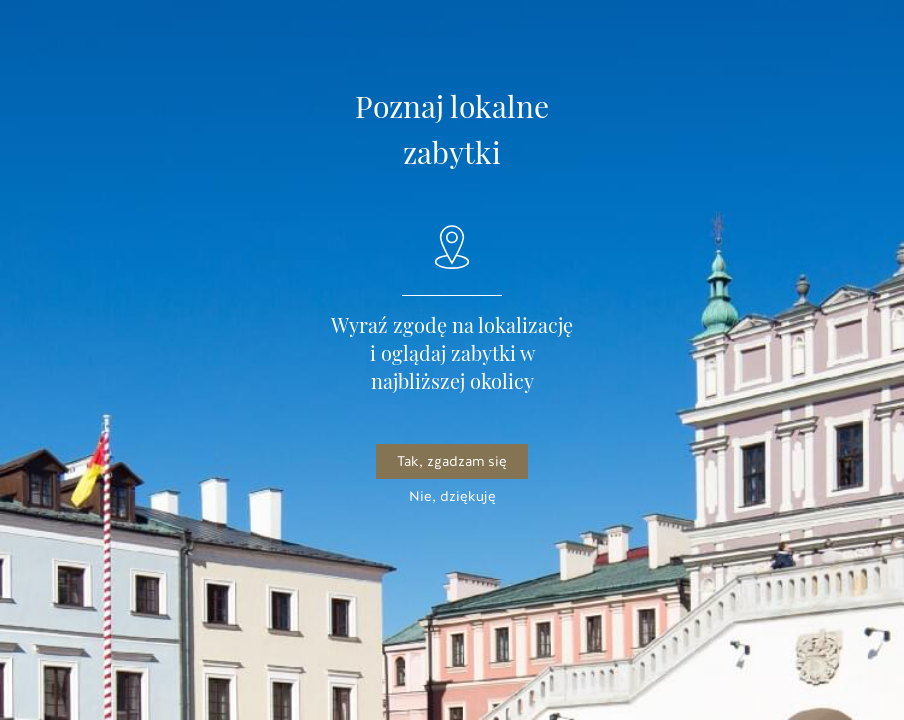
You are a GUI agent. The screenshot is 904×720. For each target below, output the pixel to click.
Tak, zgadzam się (452, 461)
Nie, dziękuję (452, 496)
